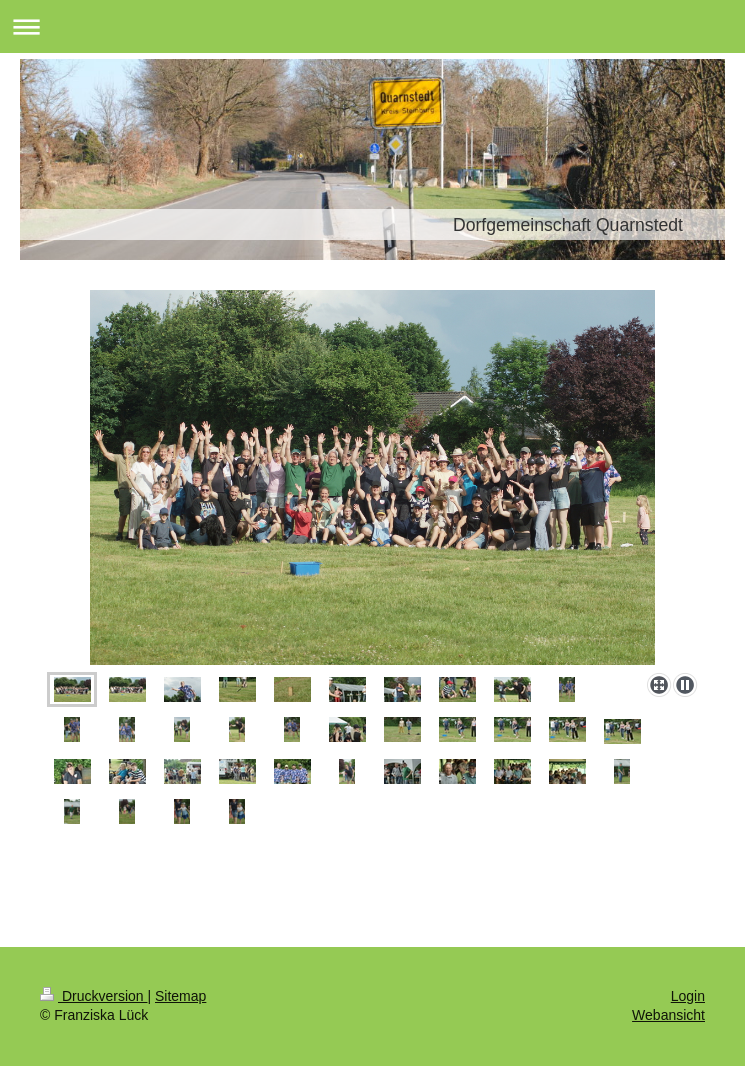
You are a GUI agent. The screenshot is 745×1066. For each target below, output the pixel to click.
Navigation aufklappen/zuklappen (372, 26)
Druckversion (93, 996)
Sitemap (180, 996)
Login (688, 996)
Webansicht (668, 1015)
